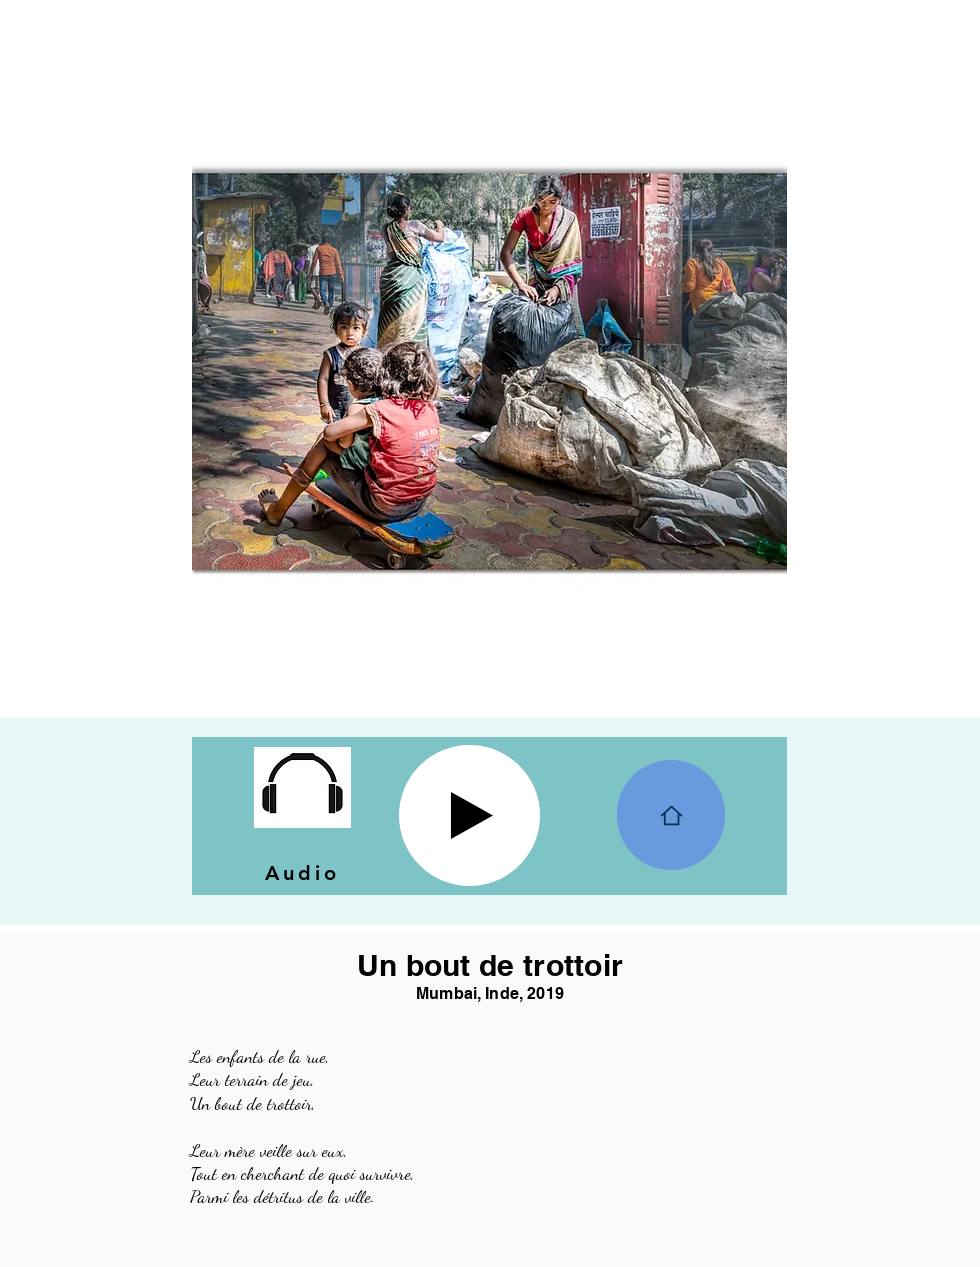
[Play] (469, 815)
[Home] (671, 815)
